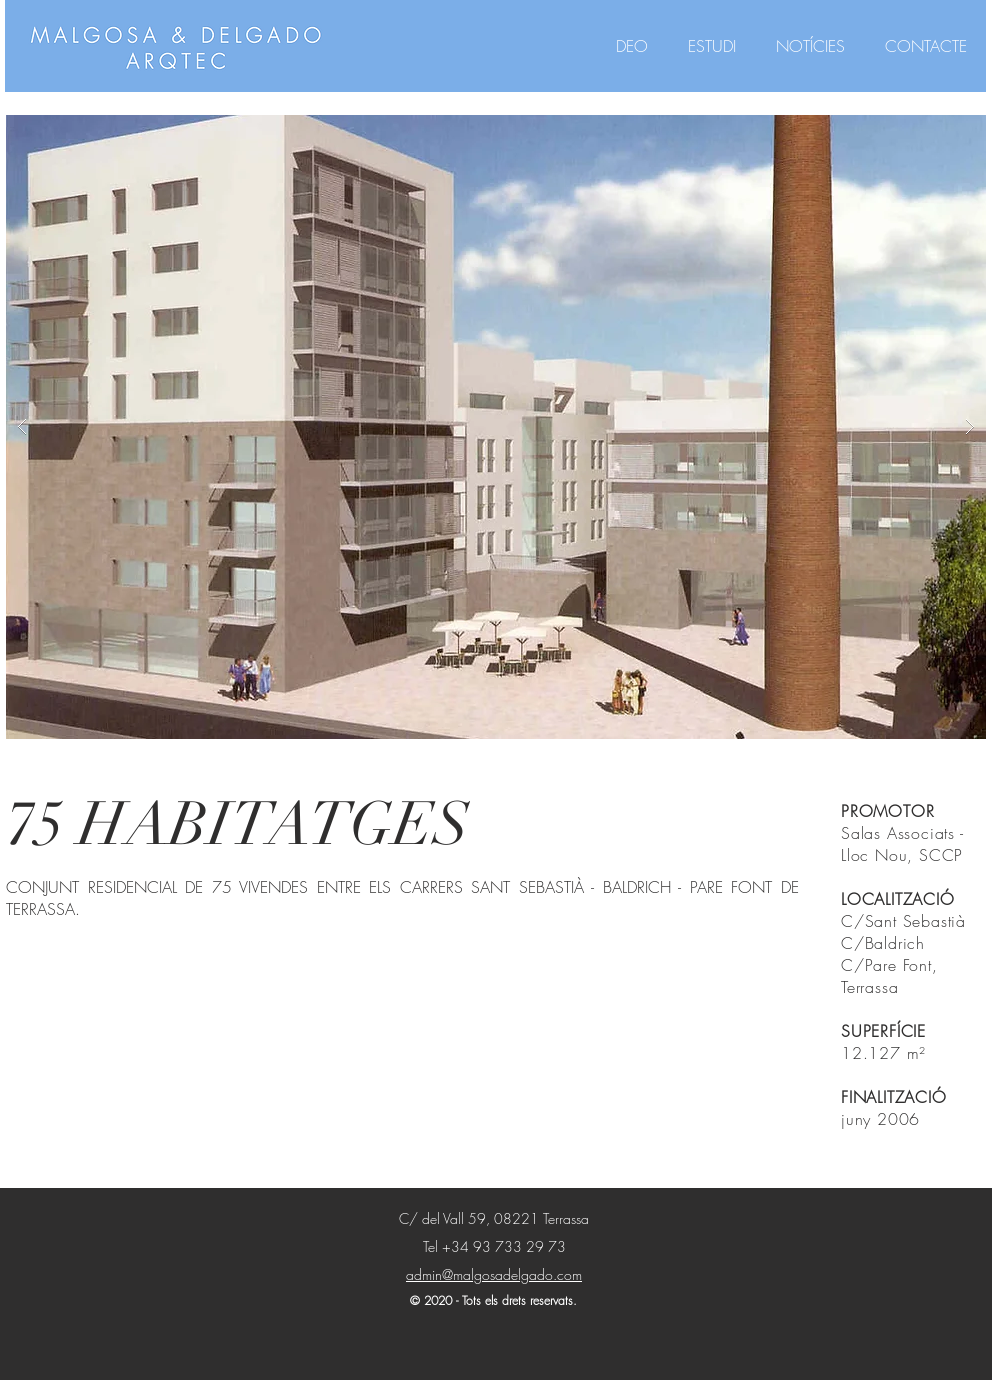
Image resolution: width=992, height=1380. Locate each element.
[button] (496, 427)
